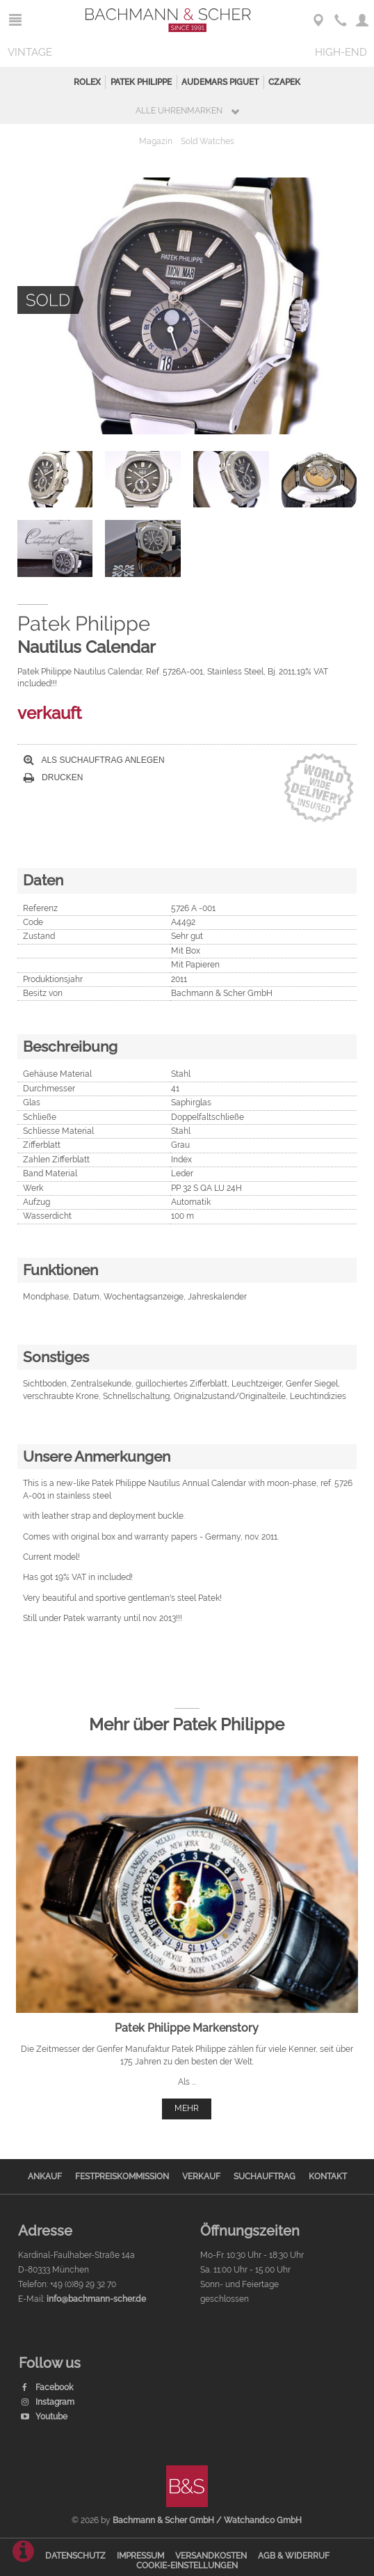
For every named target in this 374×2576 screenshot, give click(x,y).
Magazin (155, 141)
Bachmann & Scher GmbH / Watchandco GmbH (207, 2520)
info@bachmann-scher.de (96, 2299)
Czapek (284, 82)
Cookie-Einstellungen (187, 2565)
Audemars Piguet (220, 82)
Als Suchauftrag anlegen (94, 760)
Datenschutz (75, 2556)
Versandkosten (211, 2556)
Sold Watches (207, 141)
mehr (186, 2108)
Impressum (140, 2556)
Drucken (53, 777)
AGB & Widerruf (294, 2556)
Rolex (87, 82)
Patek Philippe (141, 82)
